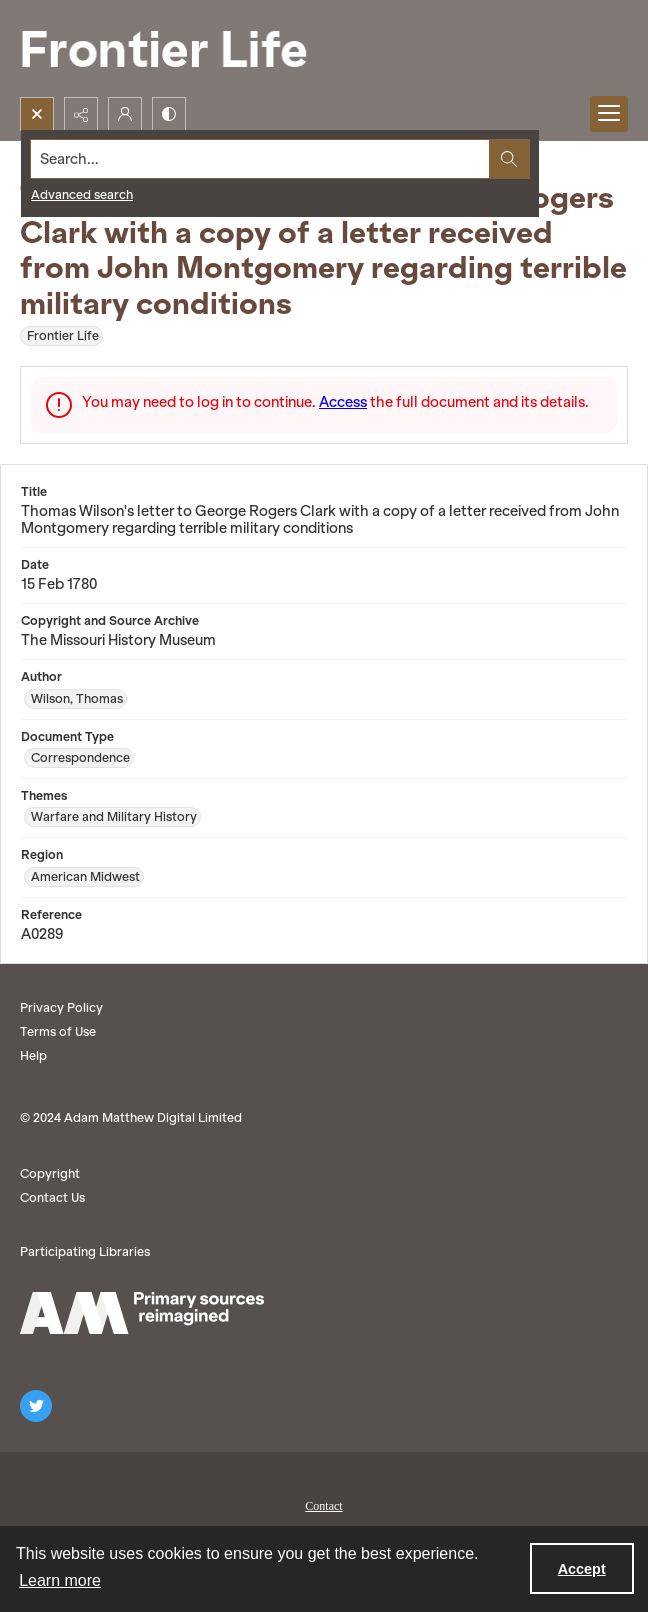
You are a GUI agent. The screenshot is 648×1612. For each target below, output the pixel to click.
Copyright (50, 1173)
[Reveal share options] (81, 114)
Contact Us (52, 1197)
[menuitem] (324, 1504)
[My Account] (125, 114)
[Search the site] (260, 159)
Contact (323, 1506)
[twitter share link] (36, 1406)
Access (343, 402)
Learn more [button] (60, 1580)
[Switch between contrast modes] (169, 114)
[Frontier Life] (180, 48)
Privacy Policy (61, 1007)
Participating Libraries (85, 1251)
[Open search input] (37, 114)
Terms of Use (58, 1031)
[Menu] (609, 114)
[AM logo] (142, 1313)
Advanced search (82, 194)
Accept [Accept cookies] (582, 1569)
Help (33, 1055)
